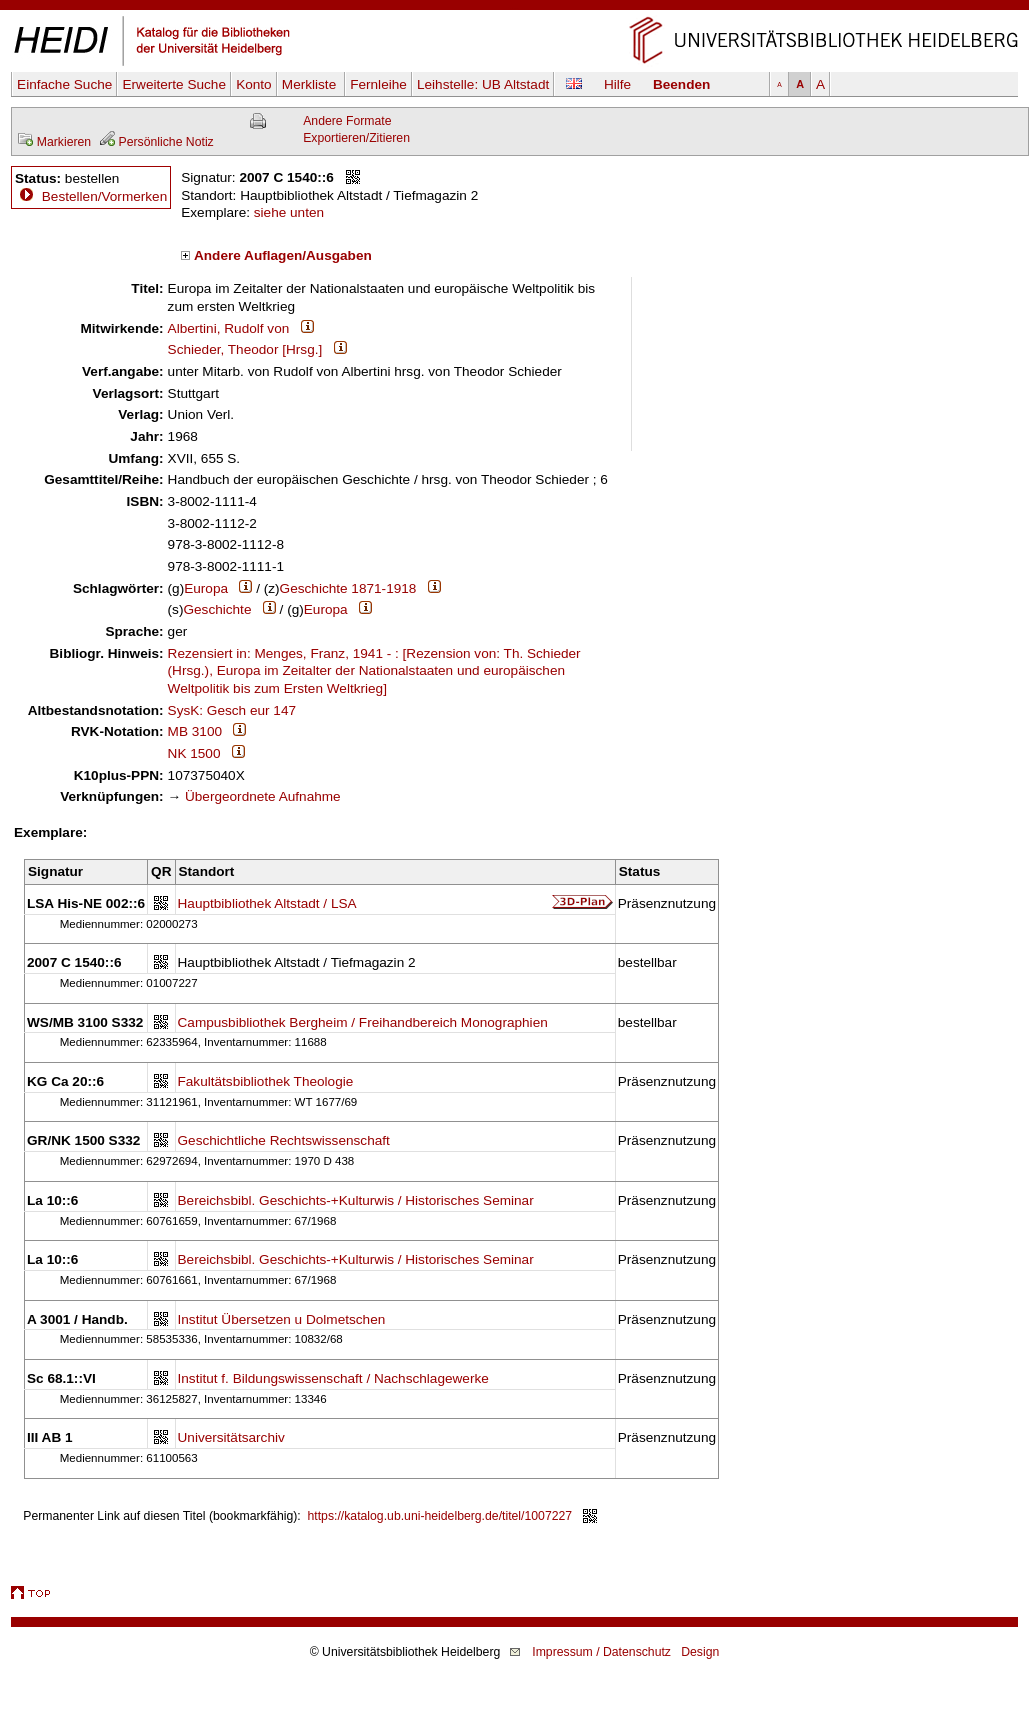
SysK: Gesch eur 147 (232, 710)
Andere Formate (347, 121)
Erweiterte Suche (174, 84)
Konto (254, 84)
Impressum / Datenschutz (601, 1652)
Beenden (681, 84)
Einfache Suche (64, 84)
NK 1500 (194, 753)
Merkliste (311, 84)
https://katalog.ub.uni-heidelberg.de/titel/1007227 (440, 1516)
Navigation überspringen (514, 8)
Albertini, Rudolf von (229, 328)
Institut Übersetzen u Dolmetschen (282, 1319)
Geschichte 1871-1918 (348, 588)
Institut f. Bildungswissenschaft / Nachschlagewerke (333, 1378)
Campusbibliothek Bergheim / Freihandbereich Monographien (363, 1022)
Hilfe (617, 84)
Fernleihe (378, 84)
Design (700, 1652)
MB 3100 (195, 731)
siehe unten (289, 212)
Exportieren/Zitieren (356, 138)
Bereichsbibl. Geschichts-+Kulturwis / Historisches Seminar (356, 1200)
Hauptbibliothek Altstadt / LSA (267, 903)
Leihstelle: (483, 84)
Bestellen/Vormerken (104, 196)
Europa (206, 588)
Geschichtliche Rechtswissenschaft (284, 1140)
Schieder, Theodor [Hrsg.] (245, 349)
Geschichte (217, 609)
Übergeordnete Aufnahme (263, 796)
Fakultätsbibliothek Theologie (266, 1081)
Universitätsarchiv (231, 1437)
